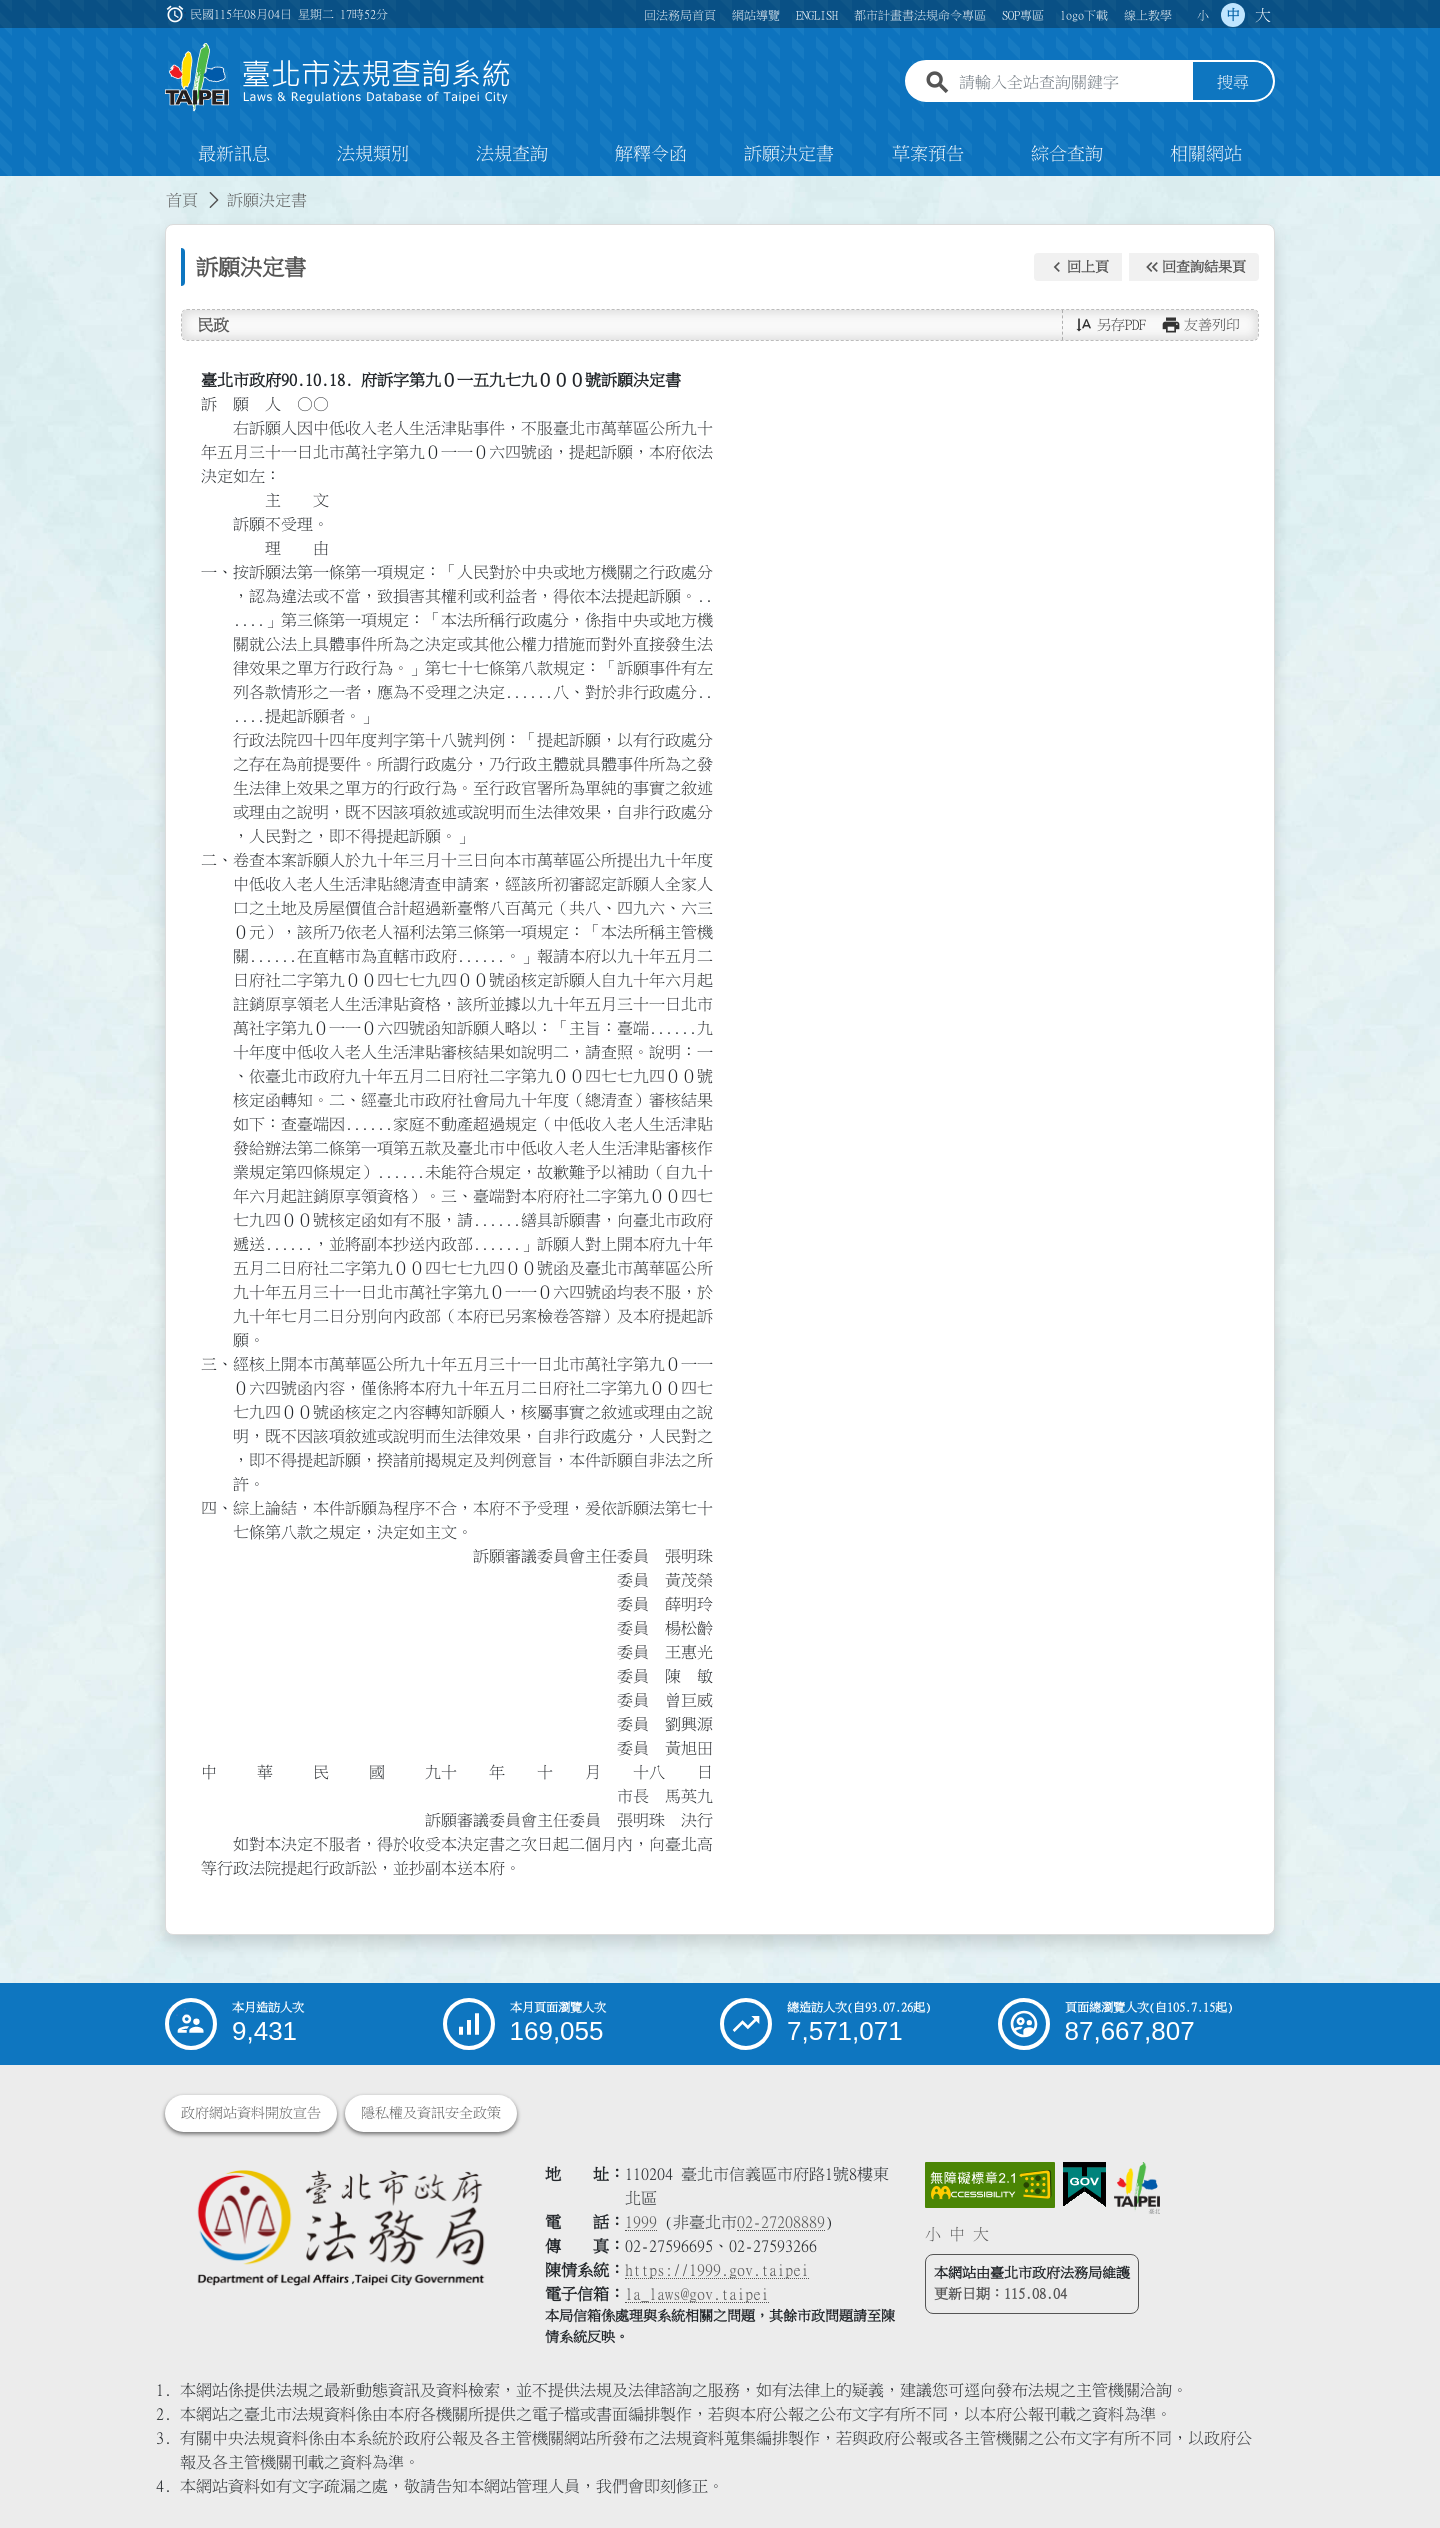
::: (12, 188)
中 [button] (1233, 15)
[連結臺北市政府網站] (1137, 2188)
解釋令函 (651, 154)
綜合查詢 (1067, 154)
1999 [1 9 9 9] (641, 2222)
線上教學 (1148, 15)
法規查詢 (512, 154)
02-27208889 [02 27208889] (781, 2222)
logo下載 (1084, 15)
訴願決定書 (789, 154)
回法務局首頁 (680, 15)
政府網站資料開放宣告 (251, 2113)
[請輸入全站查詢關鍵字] (1072, 83)
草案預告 (928, 154)
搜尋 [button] (1233, 83)
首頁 (182, 200)
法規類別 (373, 154)
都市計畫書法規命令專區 (920, 15)
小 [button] (1203, 15)
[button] (1078, 267)
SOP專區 (1023, 15)
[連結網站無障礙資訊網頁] (990, 2185)
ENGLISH (817, 15)
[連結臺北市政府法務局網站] (340, 2226)
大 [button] (1263, 15)
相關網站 (1206, 154)
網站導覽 (756, 15)
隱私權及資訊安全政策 (431, 2113)
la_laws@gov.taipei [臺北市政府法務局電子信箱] (697, 2294)
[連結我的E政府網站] (1084, 2185)
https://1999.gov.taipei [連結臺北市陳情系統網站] (717, 2270)
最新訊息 (234, 154)
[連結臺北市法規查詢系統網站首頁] (338, 77)
